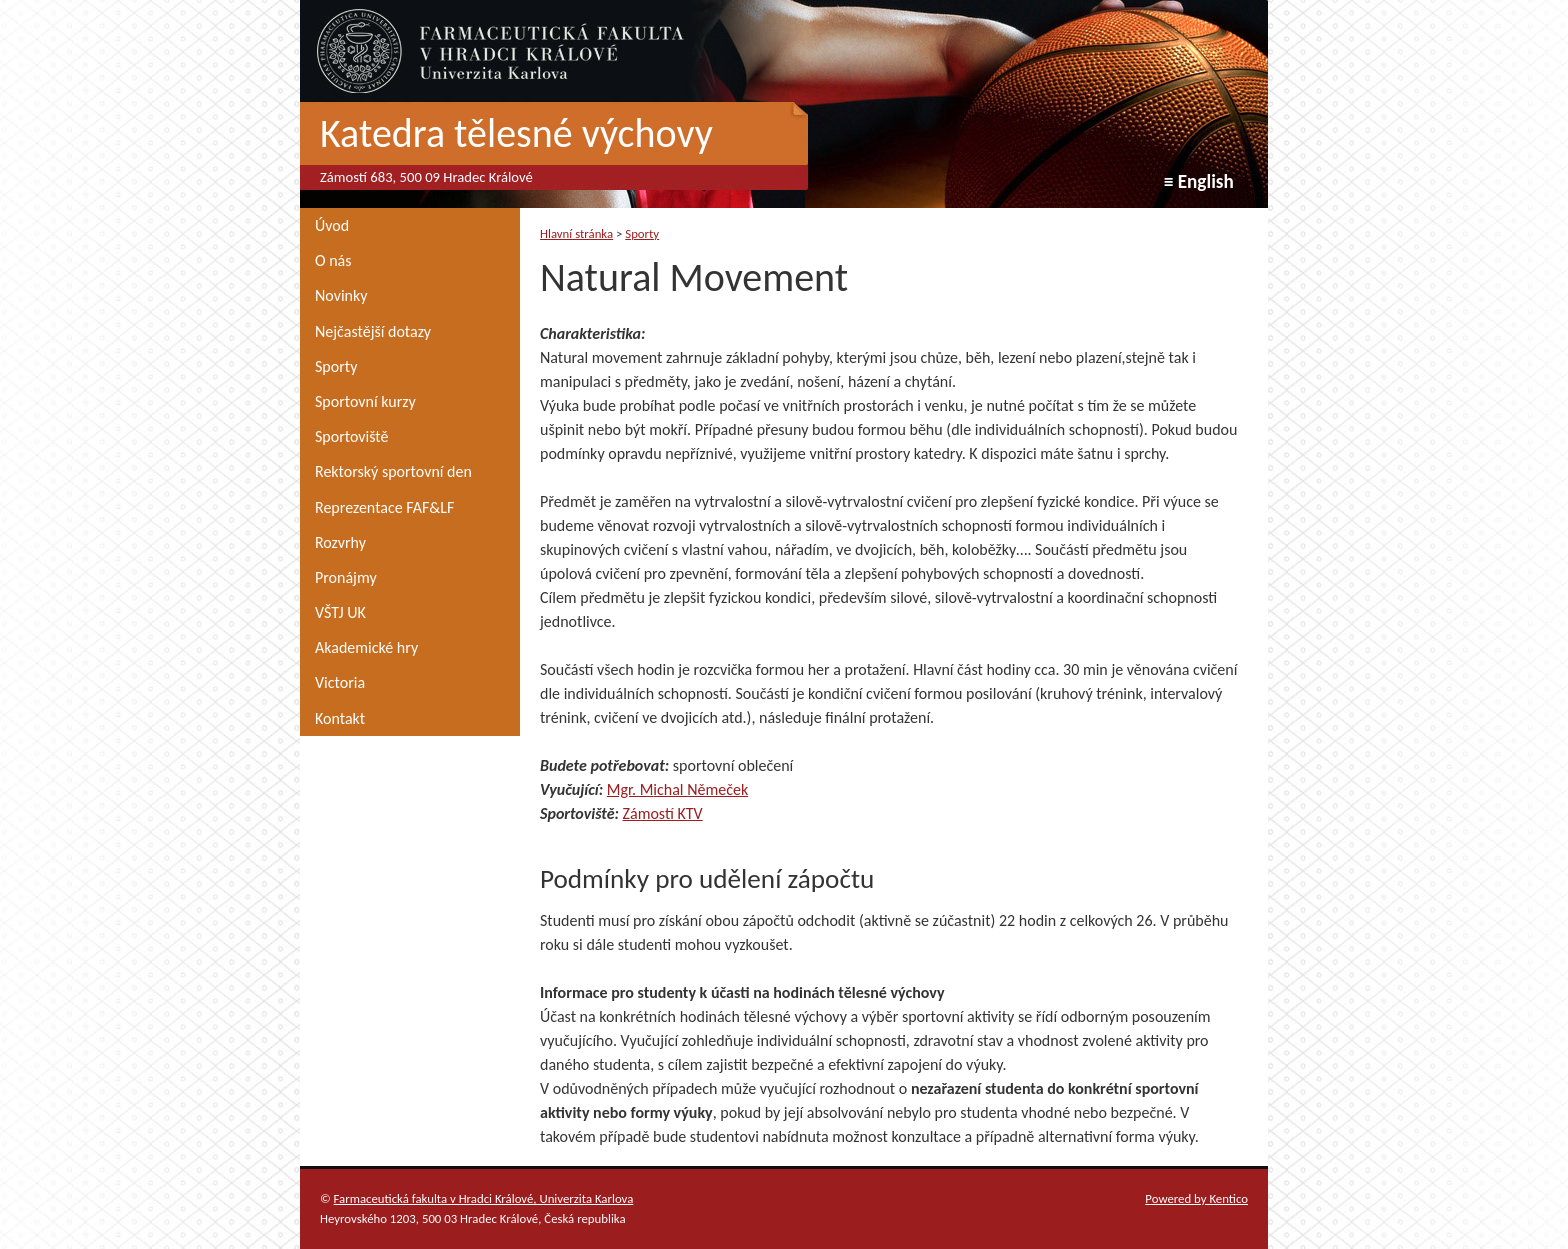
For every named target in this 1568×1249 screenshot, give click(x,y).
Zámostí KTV (663, 813)
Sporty (336, 366)
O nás (333, 260)
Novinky (341, 295)
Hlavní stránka (576, 233)
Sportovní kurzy (365, 401)
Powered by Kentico (1196, 1198)
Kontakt (340, 718)
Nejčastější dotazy (373, 331)
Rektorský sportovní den (393, 471)
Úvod (332, 225)
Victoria (340, 682)
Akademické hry (366, 647)
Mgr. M (630, 789)
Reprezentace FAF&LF (384, 507)
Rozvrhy (340, 542)
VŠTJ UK (340, 612)
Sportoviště (351, 436)
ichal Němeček (700, 789)
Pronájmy (346, 577)
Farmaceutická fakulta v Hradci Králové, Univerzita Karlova (484, 1198)
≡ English (1199, 181)
